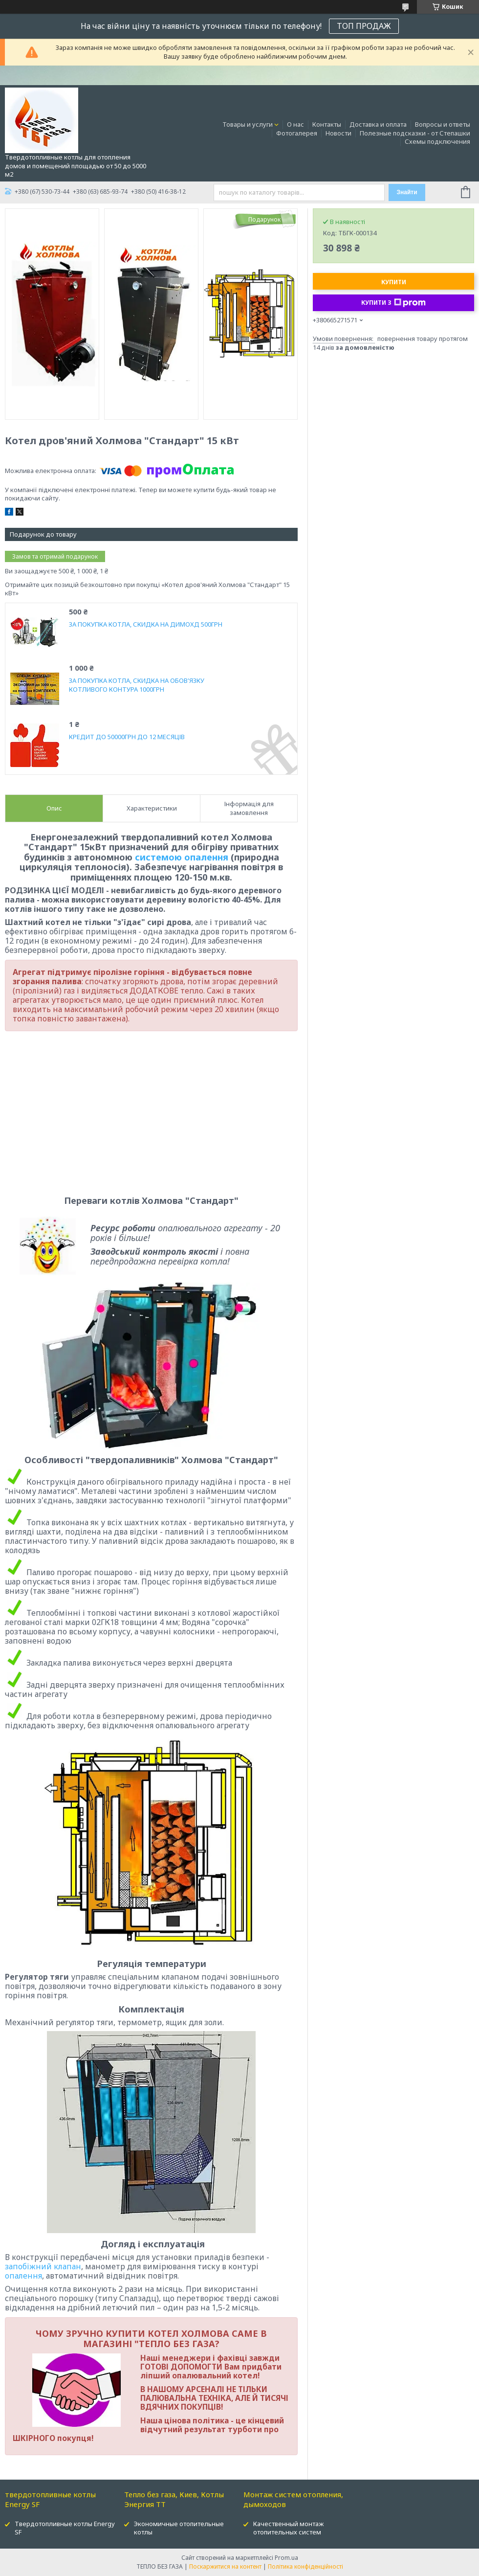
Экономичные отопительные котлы (179, 2527)
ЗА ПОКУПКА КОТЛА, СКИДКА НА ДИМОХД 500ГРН (145, 624)
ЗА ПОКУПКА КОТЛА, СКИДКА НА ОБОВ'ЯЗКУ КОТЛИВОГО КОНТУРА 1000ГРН (136, 685)
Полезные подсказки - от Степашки (415, 133)
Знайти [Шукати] (406, 192)
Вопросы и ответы (442, 124)
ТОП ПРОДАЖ (364, 26)
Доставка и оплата (378, 124)
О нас (295, 124)
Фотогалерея (296, 133)
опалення (23, 2275)
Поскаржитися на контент (225, 2566)
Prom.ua (286, 2557)
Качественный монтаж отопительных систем (288, 2527)
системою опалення (181, 857)
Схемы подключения (437, 141)
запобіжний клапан (43, 2266)
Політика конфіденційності (305, 2566)
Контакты (326, 124)
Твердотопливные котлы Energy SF (65, 2527)
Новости (338, 133)
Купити (393, 282)
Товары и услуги (247, 124)
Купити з (393, 302)
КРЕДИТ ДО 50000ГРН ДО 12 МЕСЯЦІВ (127, 737)
